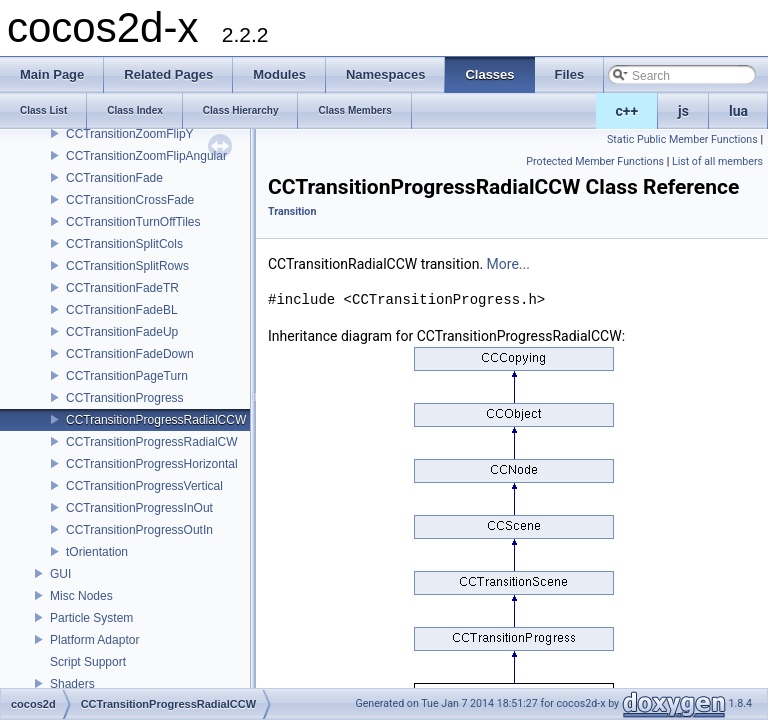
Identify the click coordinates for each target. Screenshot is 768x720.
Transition (292, 211)
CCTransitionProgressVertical (144, 486)
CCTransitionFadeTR (122, 288)
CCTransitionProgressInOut (139, 508)
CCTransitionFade (114, 178)
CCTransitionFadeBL (122, 310)
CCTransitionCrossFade (130, 200)
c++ (627, 111)
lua (738, 111)
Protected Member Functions (595, 161)
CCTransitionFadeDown (130, 354)
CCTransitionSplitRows (127, 266)
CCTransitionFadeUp (122, 332)
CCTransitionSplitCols (124, 244)
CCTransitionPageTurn (127, 376)
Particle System (91, 618)
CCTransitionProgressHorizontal (152, 464)
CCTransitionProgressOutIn (139, 530)
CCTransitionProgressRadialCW (152, 442)
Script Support (88, 662)
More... (508, 264)
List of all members (717, 161)
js (683, 111)
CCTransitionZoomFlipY (130, 134)
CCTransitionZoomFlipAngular (146, 156)
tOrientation (97, 552)
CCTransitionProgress (125, 398)
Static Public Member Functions (682, 139)
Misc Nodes (81, 596)
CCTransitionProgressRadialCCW (156, 420)
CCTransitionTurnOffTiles (133, 222)
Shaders (72, 684)
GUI (60, 574)
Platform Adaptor (94, 640)
